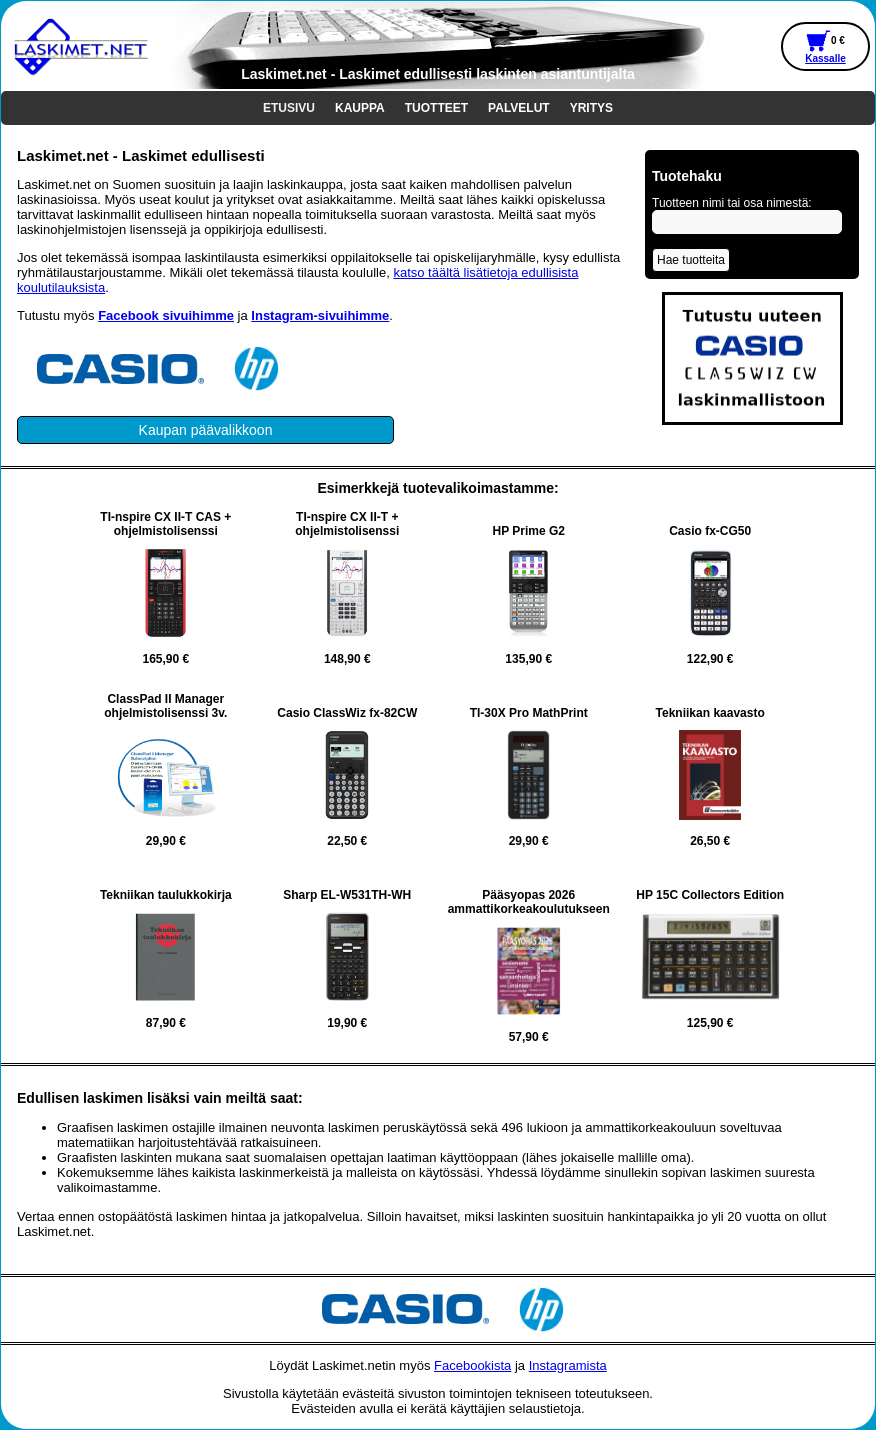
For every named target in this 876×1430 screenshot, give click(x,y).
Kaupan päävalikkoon (206, 430)
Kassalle (825, 58)
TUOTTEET (436, 108)
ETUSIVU (289, 108)
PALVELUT (519, 108)
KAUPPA (360, 108)
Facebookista (472, 1365)
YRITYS (591, 108)
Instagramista (568, 1365)
